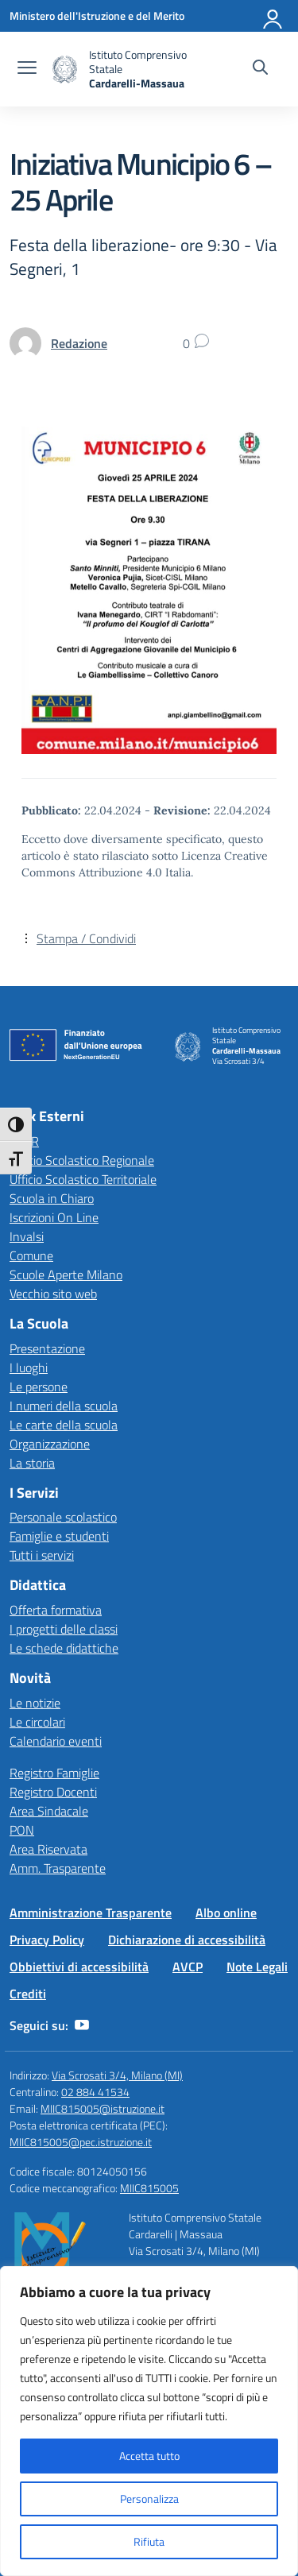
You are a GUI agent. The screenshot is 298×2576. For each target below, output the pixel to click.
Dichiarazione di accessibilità (186, 1939)
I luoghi (29, 1367)
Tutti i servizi (42, 1555)
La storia (32, 1462)
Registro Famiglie (54, 1772)
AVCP (187, 1966)
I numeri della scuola (64, 1405)
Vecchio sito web (53, 1293)
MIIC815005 (149, 2188)
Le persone (39, 1386)
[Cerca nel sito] (260, 69)
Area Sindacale (49, 1810)
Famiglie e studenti (59, 1535)
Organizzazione (50, 1443)
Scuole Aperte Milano (66, 1274)
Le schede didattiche (64, 1647)
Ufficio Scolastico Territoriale (83, 1179)
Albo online (226, 1912)
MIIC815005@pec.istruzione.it (81, 2141)
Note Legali (257, 1966)
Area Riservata (48, 1849)
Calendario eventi (56, 1740)
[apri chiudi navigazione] (27, 69)
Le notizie (35, 1702)
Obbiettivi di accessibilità (79, 1966)
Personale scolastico (63, 1516)
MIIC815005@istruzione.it (102, 2108)
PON (22, 1829)
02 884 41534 (95, 2091)
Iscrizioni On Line (54, 1217)
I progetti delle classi (64, 1628)
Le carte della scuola (64, 1424)
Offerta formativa (56, 1609)
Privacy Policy (47, 1939)
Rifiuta (149, 2541)
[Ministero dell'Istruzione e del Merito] (97, 15)
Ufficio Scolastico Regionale (82, 1160)
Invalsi (27, 1236)
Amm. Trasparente (58, 1868)
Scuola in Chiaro (52, 1198)
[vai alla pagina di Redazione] (79, 343)
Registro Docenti (53, 1791)
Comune (31, 1255)
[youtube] (82, 2025)
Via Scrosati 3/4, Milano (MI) (117, 2075)
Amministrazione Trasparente (91, 1912)
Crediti (28, 1993)
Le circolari (37, 1721)
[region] (149, 2421)
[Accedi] (273, 15)
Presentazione (47, 1348)
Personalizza (149, 2498)
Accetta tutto (149, 2455)
